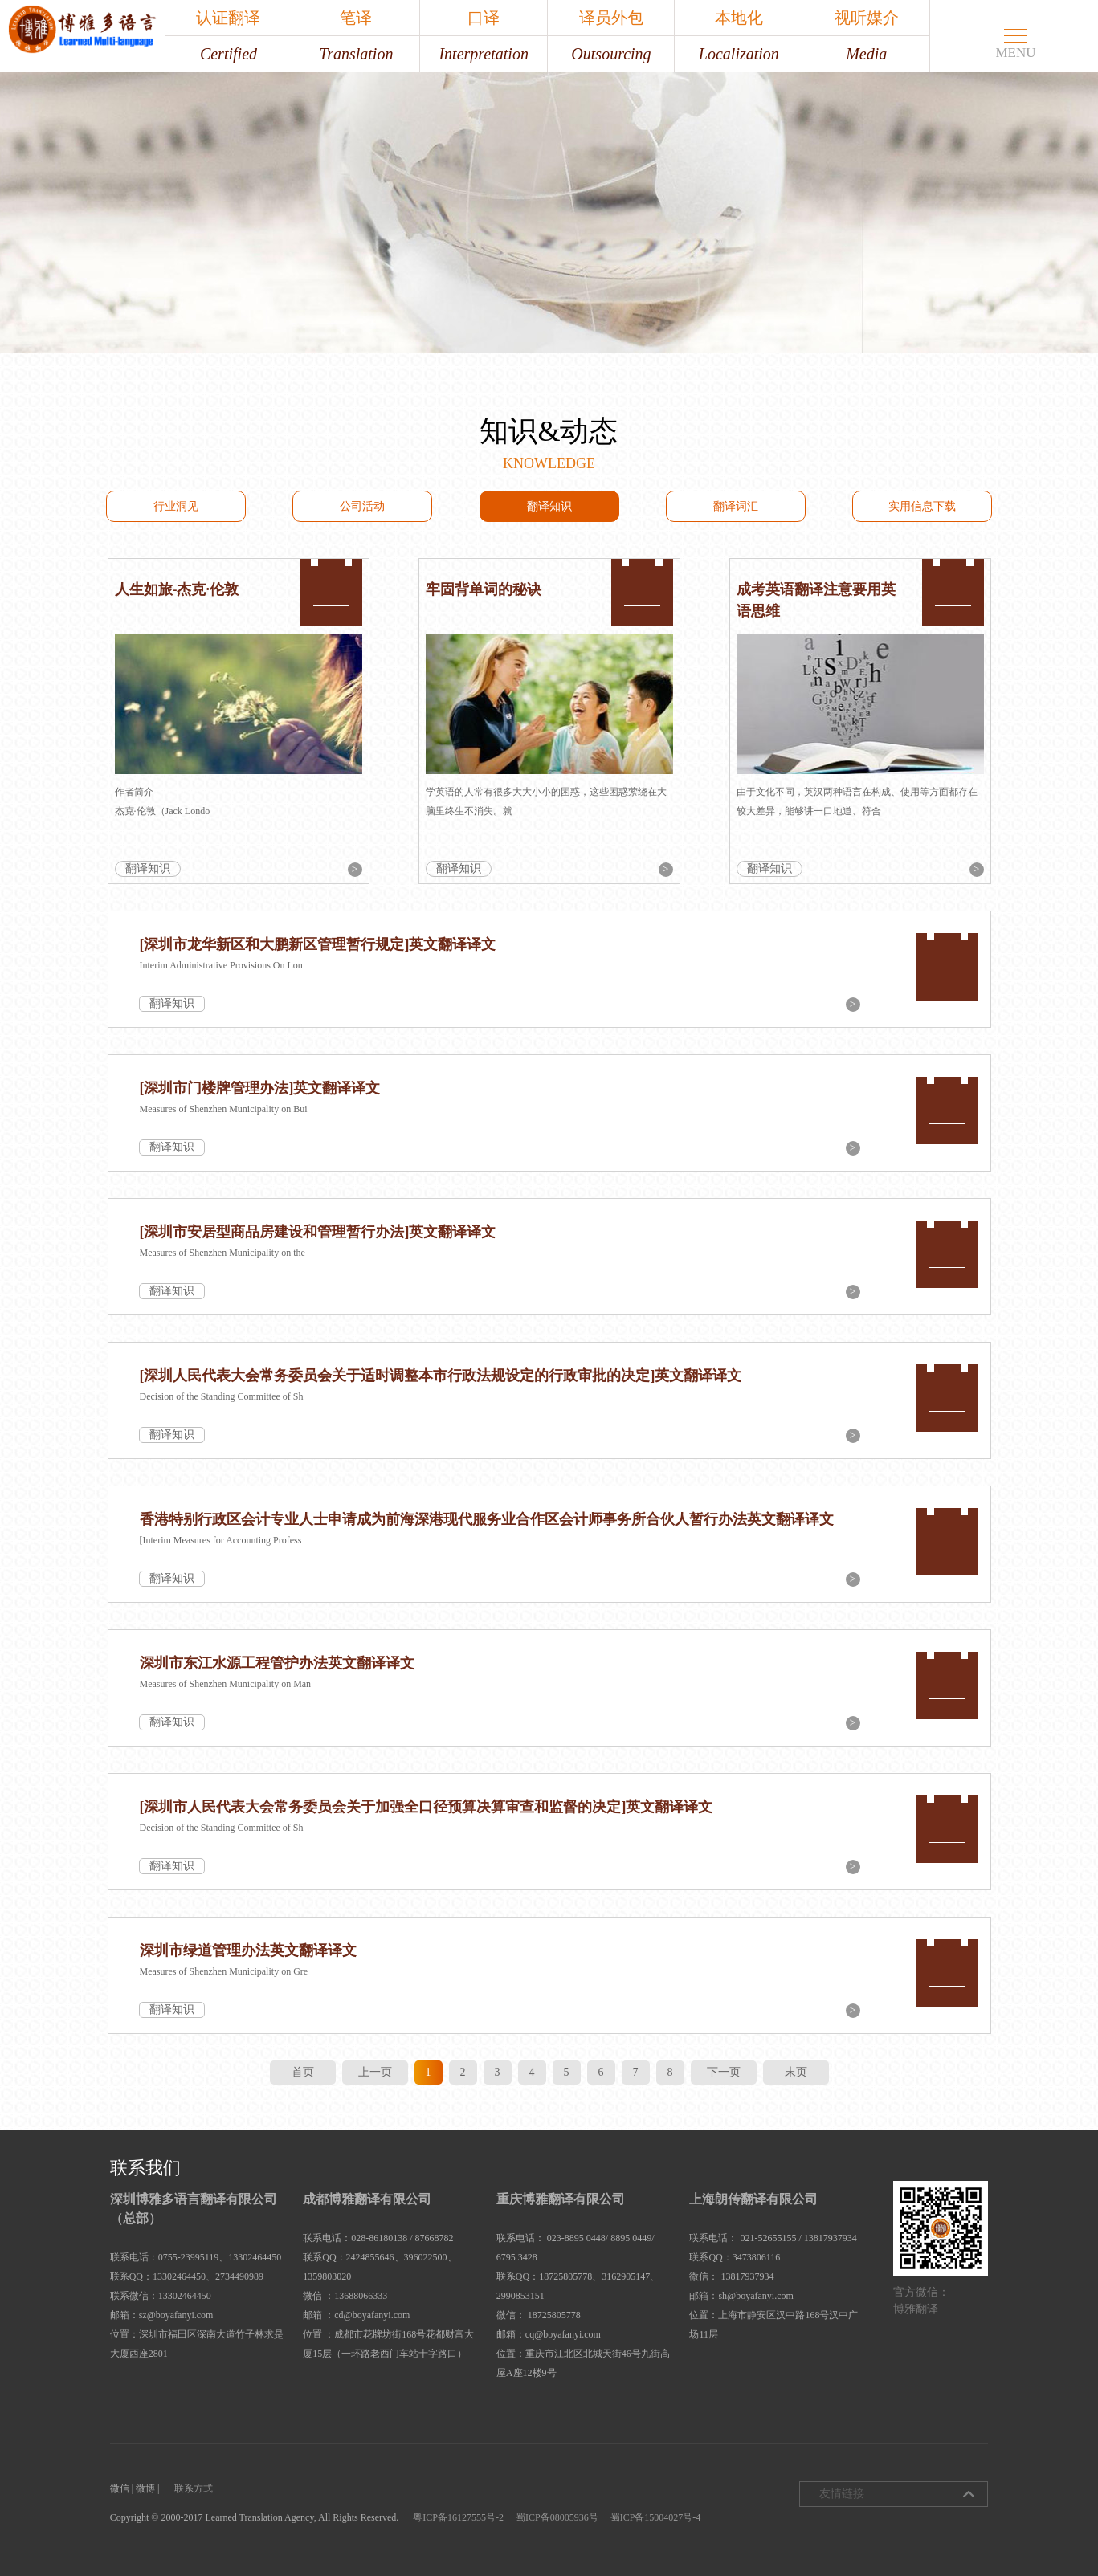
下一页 (724, 2072)
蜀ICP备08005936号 (557, 2517)
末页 (796, 2072)
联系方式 (193, 2488)
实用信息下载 (922, 506)
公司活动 (362, 506)
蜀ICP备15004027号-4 (655, 2517)
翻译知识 (549, 506)
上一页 (375, 2072)
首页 (303, 2072)
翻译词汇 (735, 506)
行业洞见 (175, 506)
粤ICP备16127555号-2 (458, 2517)
